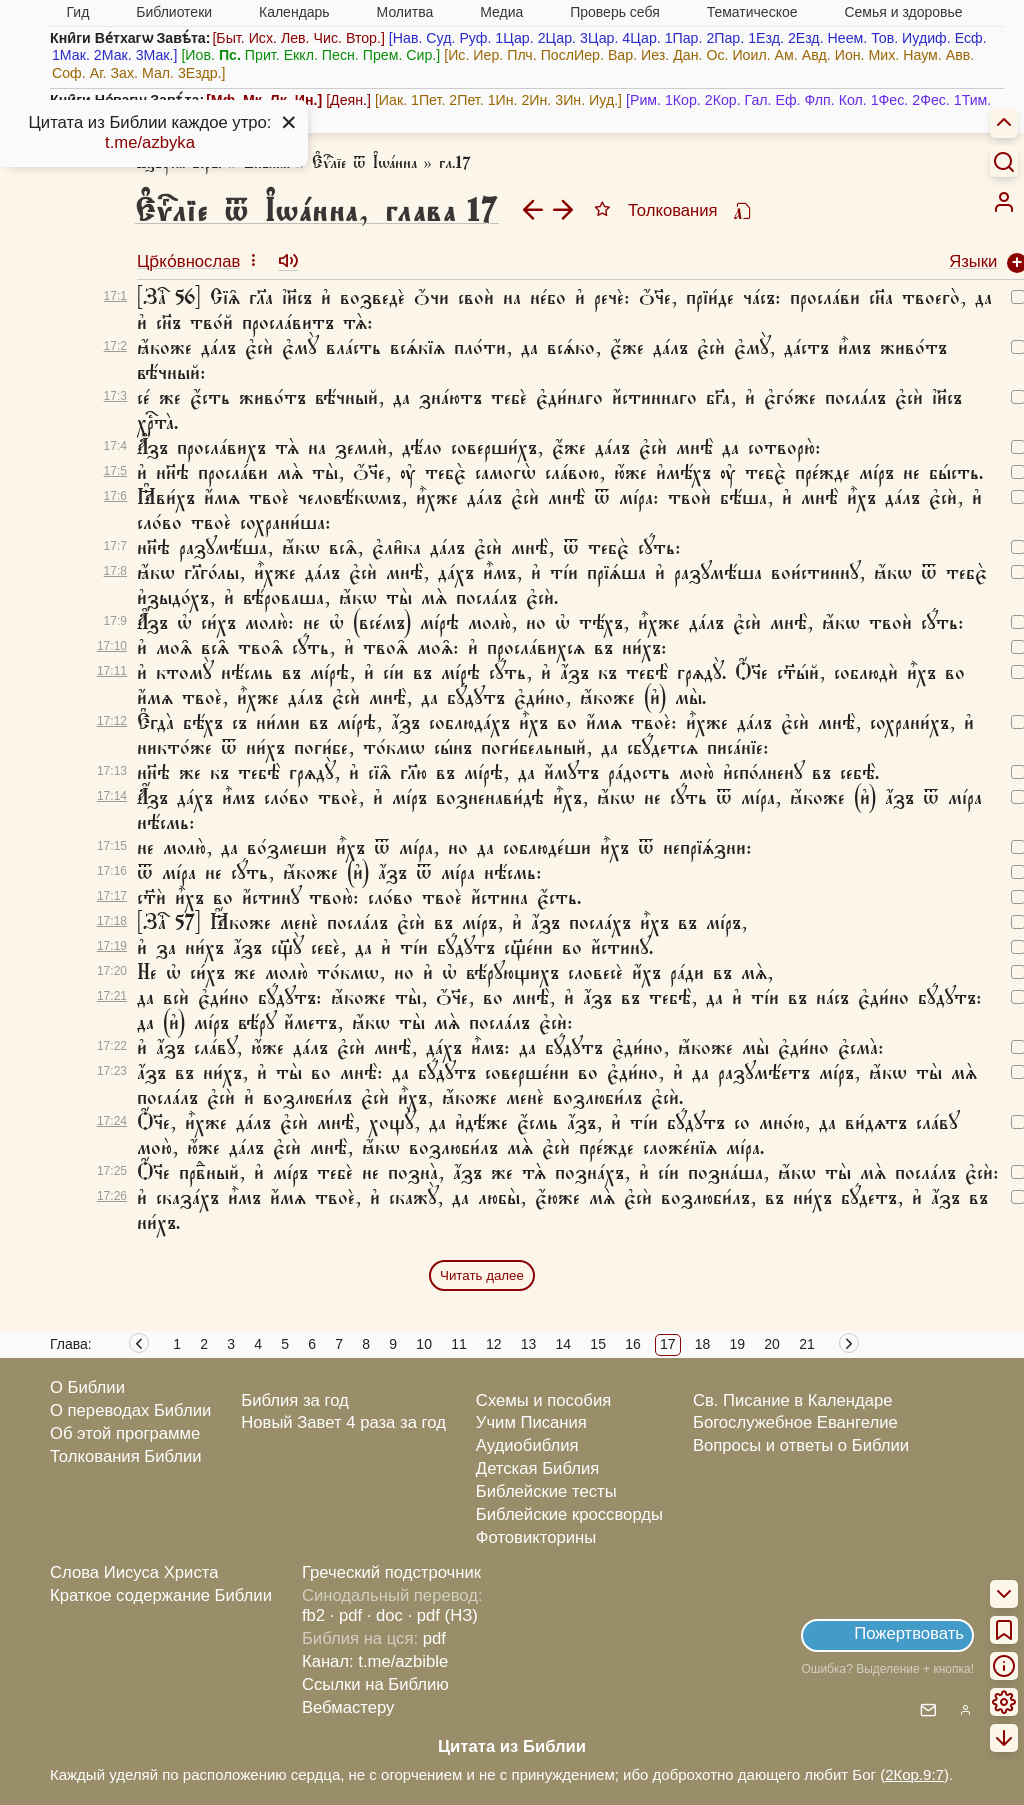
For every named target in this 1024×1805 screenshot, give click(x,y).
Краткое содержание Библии (161, 1595)
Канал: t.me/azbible (375, 1661)
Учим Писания (531, 1422)
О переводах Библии (130, 1410)
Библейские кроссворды (569, 1514)
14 (564, 1344)
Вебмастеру (348, 1707)
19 (738, 1344)
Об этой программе (125, 1433)
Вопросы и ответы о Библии (801, 1445)
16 (633, 1344)
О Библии (87, 1387)
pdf (434, 1638)
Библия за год (295, 1400)
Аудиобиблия (527, 1445)
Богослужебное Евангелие (795, 1422)
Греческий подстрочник (391, 1572)
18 (703, 1344)
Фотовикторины (536, 1537)
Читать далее (482, 1275)
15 (598, 1344)
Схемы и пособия (543, 1400)
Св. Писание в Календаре (793, 1400)
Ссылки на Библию (375, 1684)
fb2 (313, 1615)
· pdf (346, 1615)
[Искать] (1004, 161)
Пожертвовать (909, 1633)
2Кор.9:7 (914, 1774)
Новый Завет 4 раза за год (343, 1422)
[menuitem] (1004, 202)
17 (668, 1344)
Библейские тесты (546, 1491)
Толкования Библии (126, 1456)
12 (494, 1344)
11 (459, 1344)
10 (424, 1344)
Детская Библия (537, 1468)
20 (772, 1344)
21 (807, 1344)
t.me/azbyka (150, 142)
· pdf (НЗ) (443, 1615)
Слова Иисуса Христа (134, 1572)
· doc (385, 1615)
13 (529, 1344)
